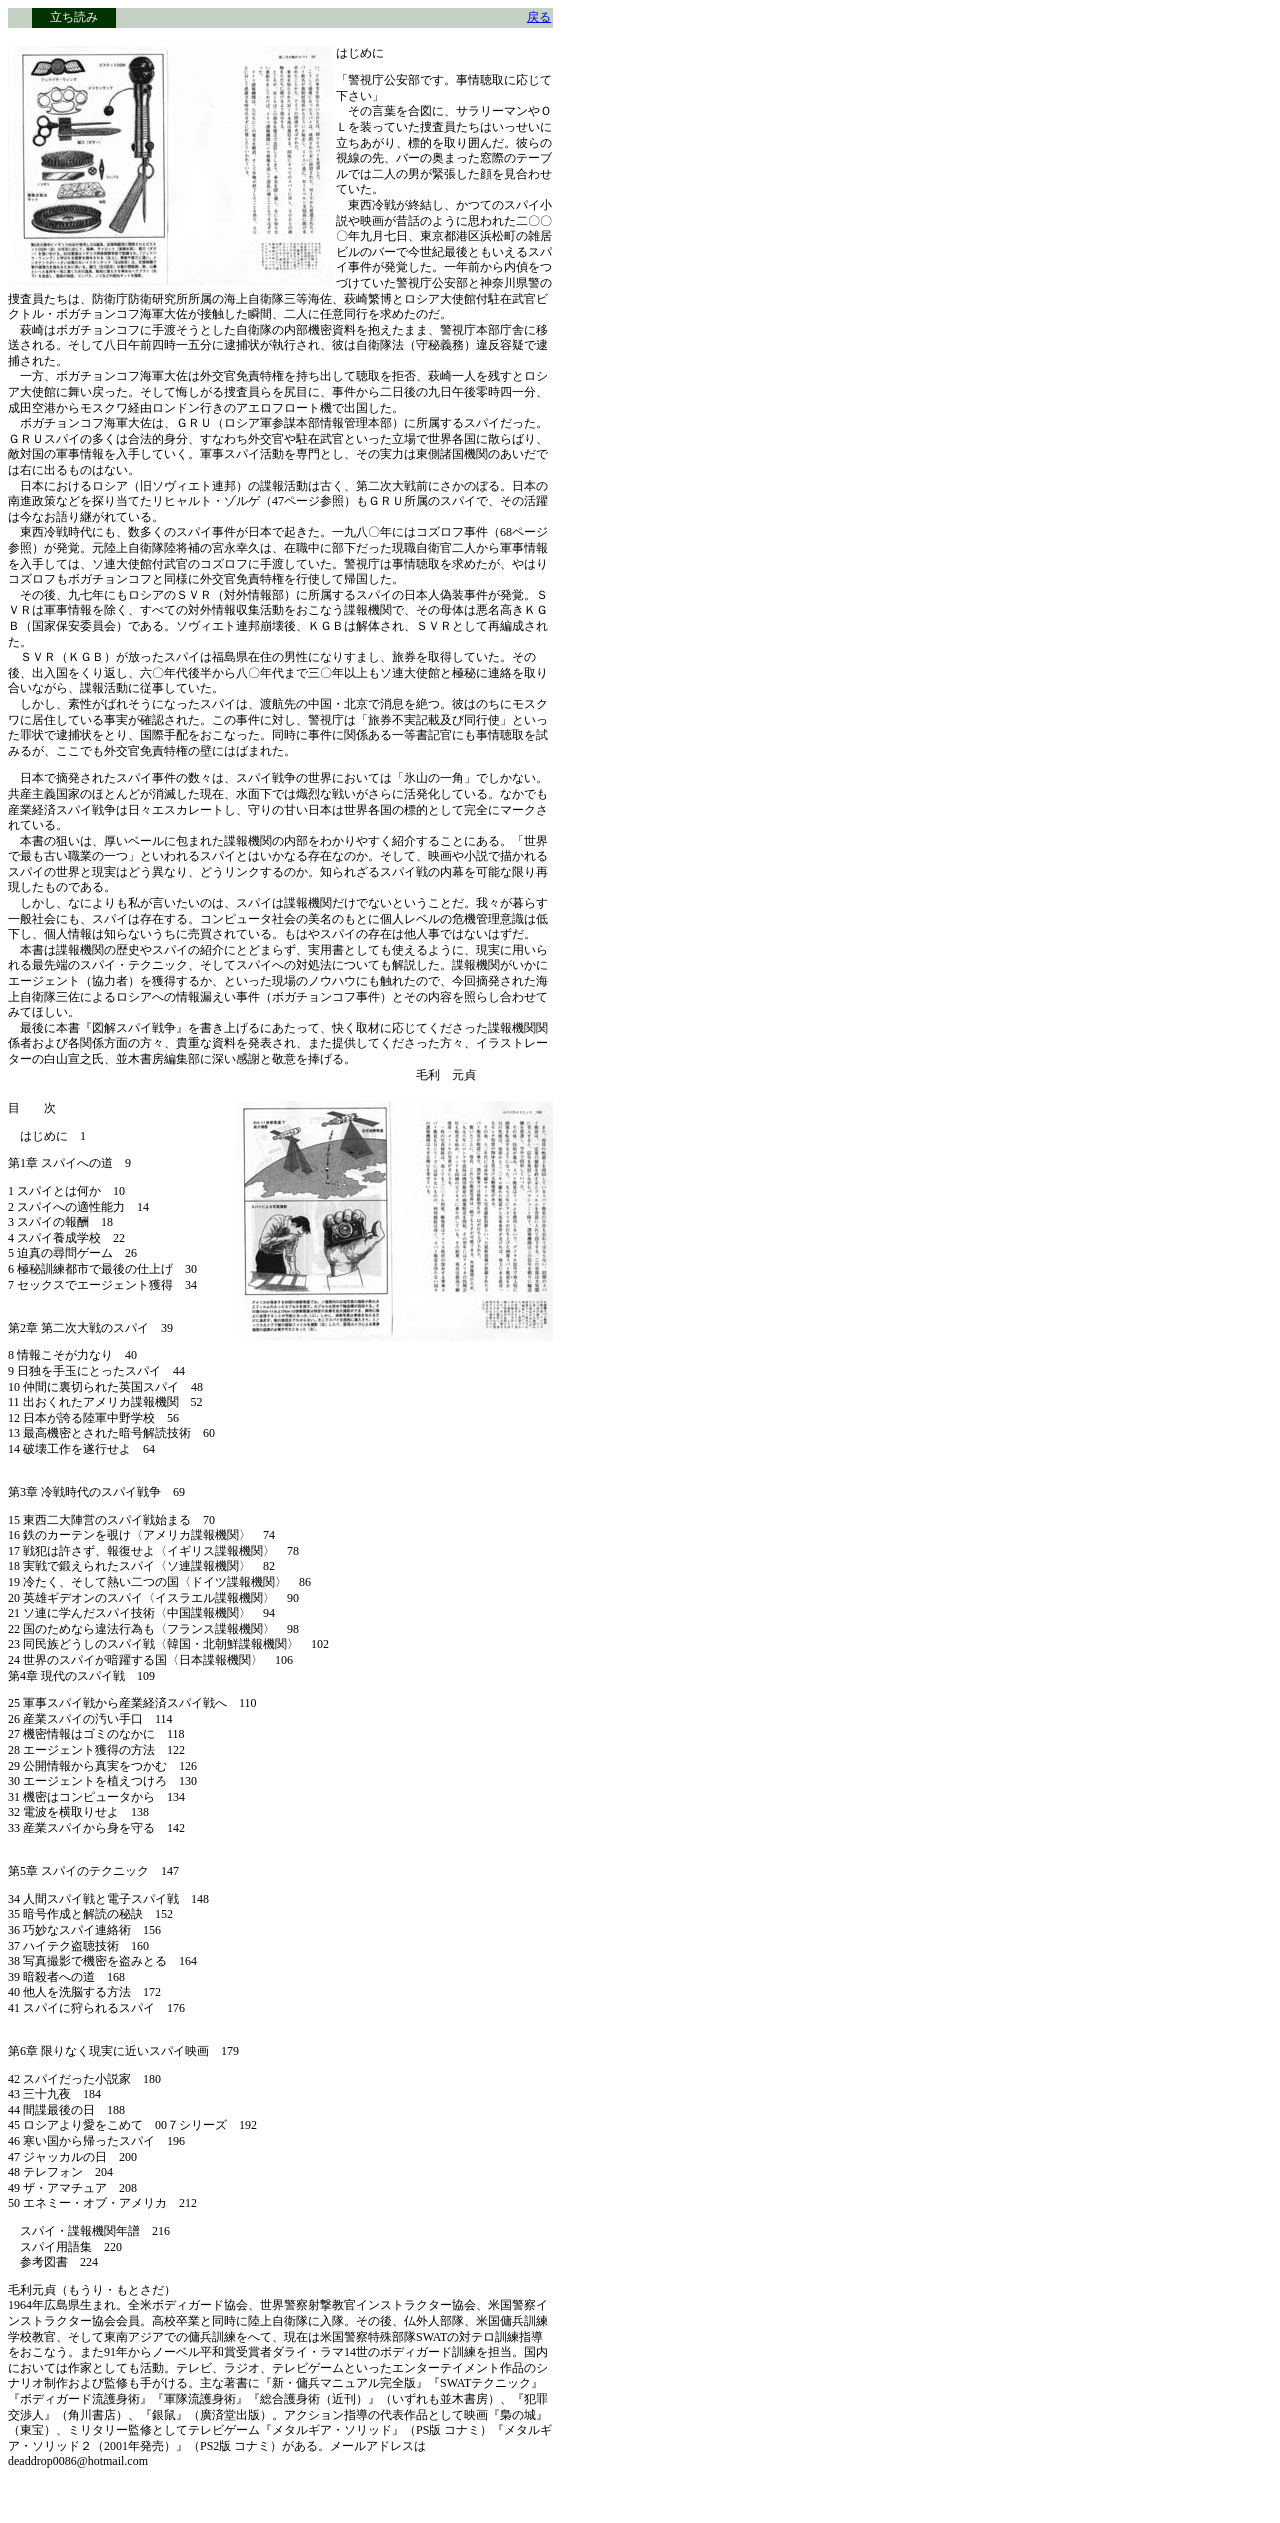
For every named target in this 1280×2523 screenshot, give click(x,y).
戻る (539, 17)
